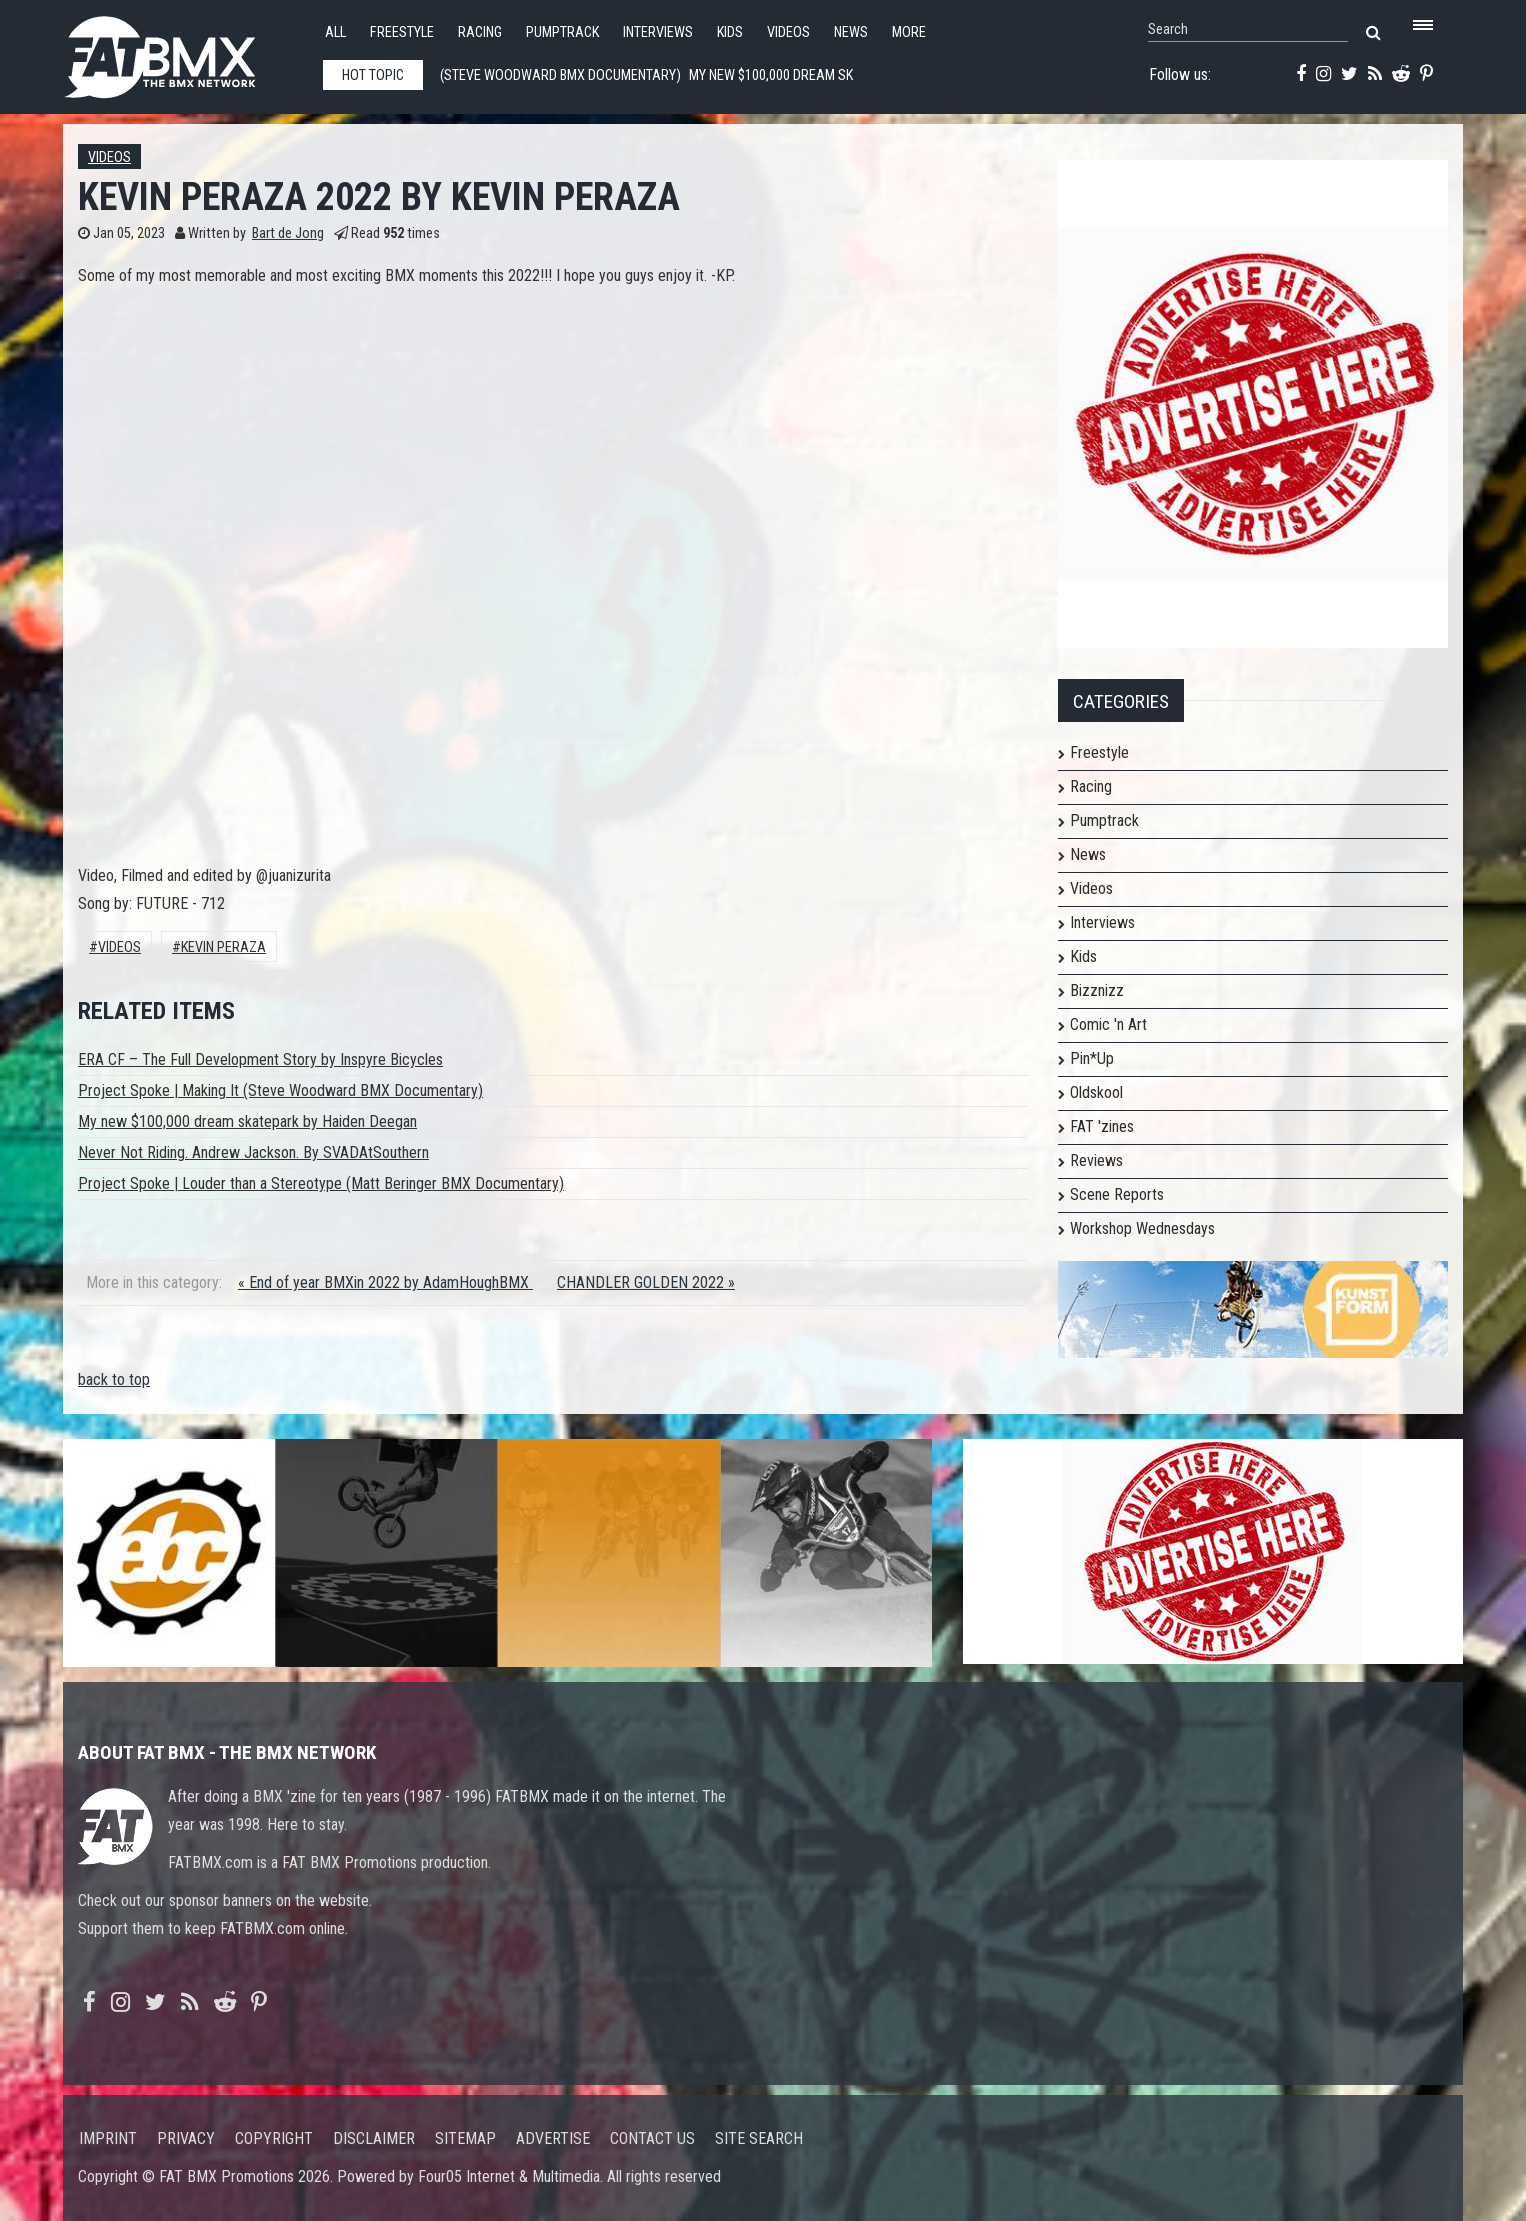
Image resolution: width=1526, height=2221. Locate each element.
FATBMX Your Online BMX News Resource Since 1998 (183, 51)
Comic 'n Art (1108, 1024)
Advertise (553, 2138)
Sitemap (465, 2138)
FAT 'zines (1102, 1126)
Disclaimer (374, 2138)
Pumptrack (562, 32)
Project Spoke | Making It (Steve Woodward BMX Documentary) (280, 1090)
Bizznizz (1097, 990)
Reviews (1096, 1160)
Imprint (108, 2138)
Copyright (274, 2138)
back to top (114, 1379)
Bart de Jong (288, 233)
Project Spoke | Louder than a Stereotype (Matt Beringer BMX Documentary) (321, 1183)
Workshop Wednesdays (1142, 1228)
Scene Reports (1117, 1194)
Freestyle (402, 32)
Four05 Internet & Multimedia (509, 2176)
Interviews (658, 32)
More (909, 32)
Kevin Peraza (223, 947)
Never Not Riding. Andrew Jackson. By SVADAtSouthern (253, 1152)
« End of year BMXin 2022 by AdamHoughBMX (385, 1282)
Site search (759, 2138)
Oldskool (1096, 1092)
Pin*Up (1092, 1058)
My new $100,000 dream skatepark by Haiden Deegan (247, 1121)
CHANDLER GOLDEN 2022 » (646, 1282)
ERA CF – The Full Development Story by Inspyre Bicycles (260, 1059)
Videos (788, 32)
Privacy (186, 2138)
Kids (730, 32)
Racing (480, 32)
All (335, 32)
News (851, 32)
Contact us (652, 2138)
